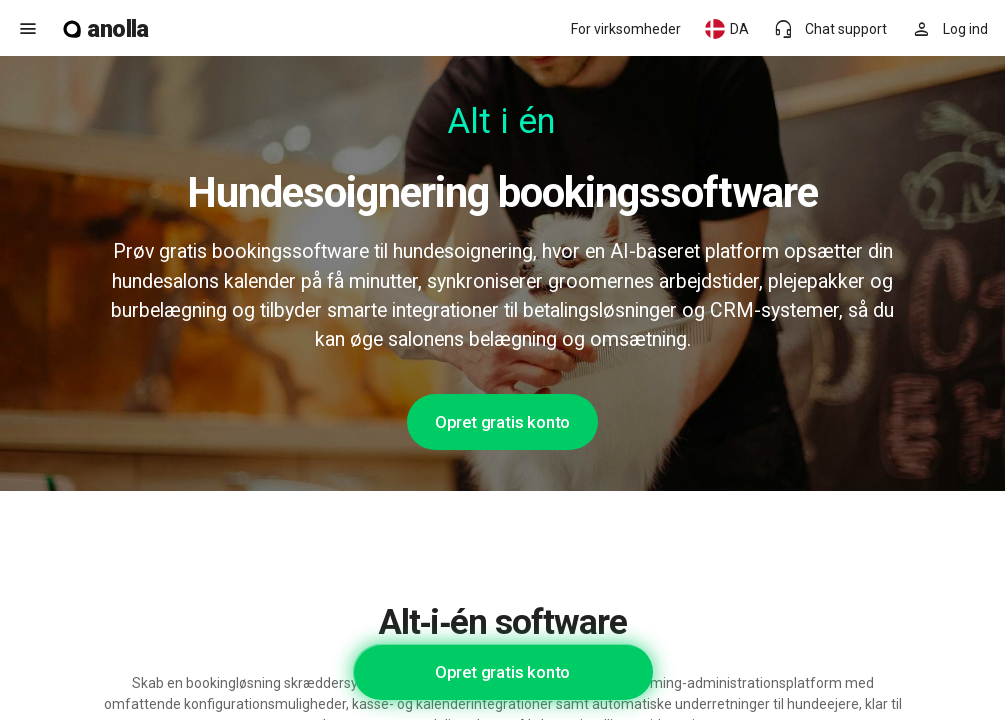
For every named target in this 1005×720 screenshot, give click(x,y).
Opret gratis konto (502, 422)
